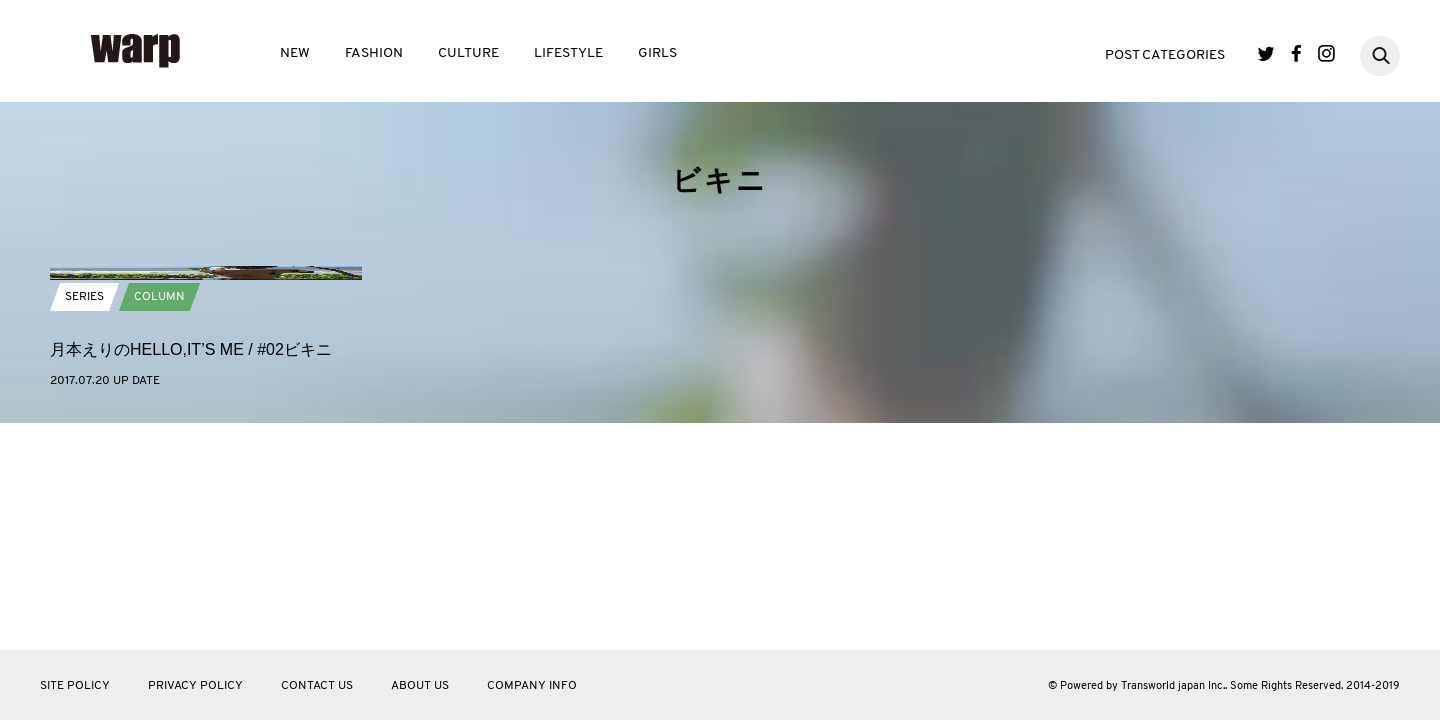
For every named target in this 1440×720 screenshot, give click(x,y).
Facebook (1296, 53)
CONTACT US (317, 686)
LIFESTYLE (568, 53)
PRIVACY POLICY (195, 686)
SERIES (84, 508)
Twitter (1266, 53)
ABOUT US (420, 686)
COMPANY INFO (532, 686)
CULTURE (468, 53)
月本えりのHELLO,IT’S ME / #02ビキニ (191, 560)
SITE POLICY (75, 686)
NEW (295, 53)
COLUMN (159, 508)
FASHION (374, 53)
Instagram (1326, 53)
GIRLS (657, 53)
